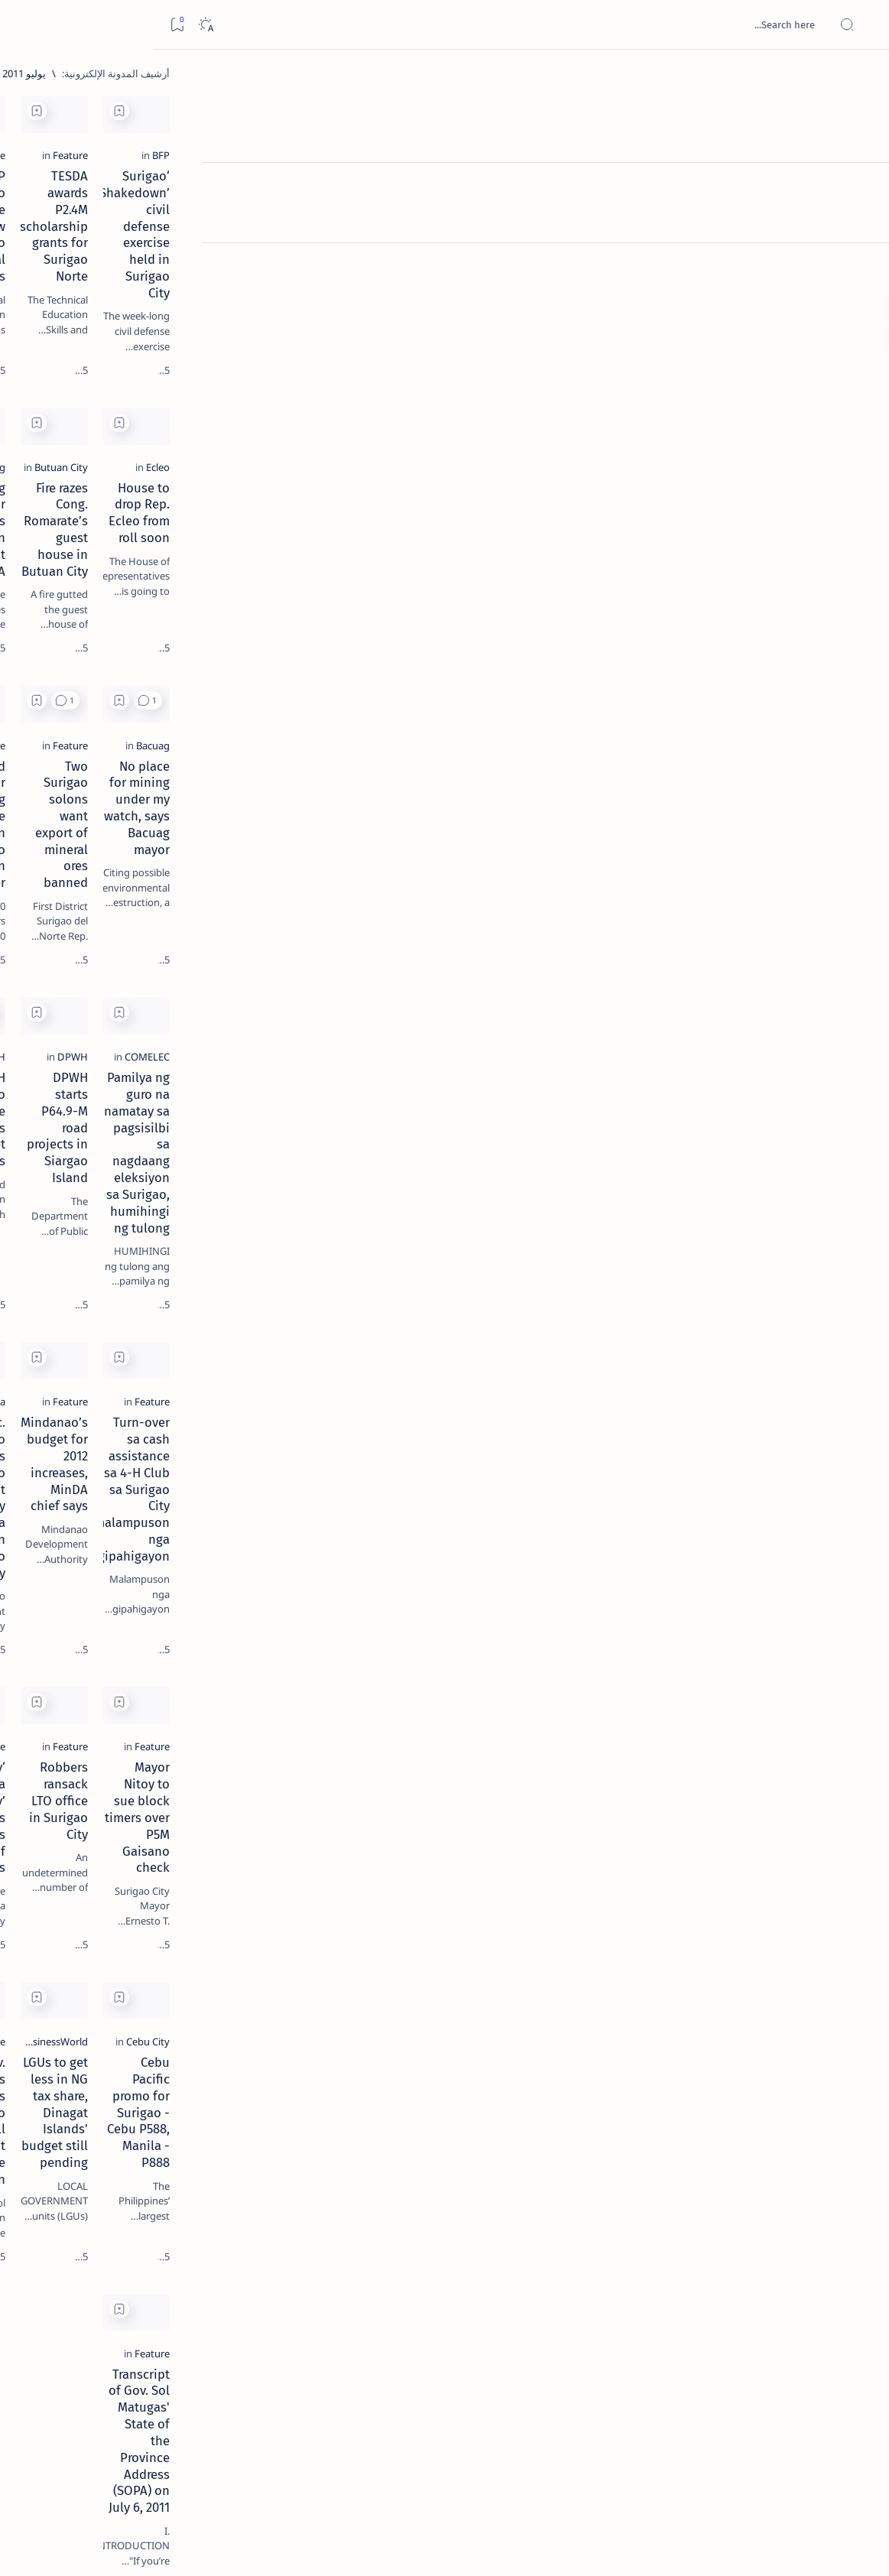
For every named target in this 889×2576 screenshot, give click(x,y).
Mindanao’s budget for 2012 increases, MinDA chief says (545, 1399)
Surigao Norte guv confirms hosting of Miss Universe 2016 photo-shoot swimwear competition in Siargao (122, 544)
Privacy (115, 924)
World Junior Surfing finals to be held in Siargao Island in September (352, 813)
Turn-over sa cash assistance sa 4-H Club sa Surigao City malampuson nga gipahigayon (731, 1415)
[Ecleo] (803, 505)
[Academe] (68, 799)
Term (219, 924)
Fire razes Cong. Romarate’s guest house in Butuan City (547, 534)
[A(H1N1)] (179, 761)
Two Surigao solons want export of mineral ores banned (538, 805)
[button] (685, 671)
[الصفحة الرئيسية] (860, 76)
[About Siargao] (68, 761)
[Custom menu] (860, 267)
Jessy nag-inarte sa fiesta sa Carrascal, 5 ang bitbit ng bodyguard (127, 369)
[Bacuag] (419, 505)
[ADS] (179, 838)
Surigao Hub (746, 2546)
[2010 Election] (68, 723)
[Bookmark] (24, 24)
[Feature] (607, 216)
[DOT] (130, 499)
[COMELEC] (792, 1065)
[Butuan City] (598, 505)
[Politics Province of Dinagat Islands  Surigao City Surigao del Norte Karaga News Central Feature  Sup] (179, 723)
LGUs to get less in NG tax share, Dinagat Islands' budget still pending (552, 2001)
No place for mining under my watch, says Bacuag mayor (729, 805)
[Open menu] (860, 24)
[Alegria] (130, 415)
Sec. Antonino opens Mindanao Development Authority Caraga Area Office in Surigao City (355, 1415)
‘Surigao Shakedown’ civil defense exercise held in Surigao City (741, 253)
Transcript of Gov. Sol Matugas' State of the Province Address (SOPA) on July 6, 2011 (736, 2298)
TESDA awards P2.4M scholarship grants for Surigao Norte (538, 253)
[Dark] (52, 24)
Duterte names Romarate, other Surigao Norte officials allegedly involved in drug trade (115, 452)
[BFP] (806, 216)
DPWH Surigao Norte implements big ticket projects (373, 1102)
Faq (76, 924)
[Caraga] (420, 1370)
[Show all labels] (194, 874)
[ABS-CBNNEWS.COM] (179, 799)
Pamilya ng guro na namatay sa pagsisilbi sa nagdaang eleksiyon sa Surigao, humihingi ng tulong (734, 1110)
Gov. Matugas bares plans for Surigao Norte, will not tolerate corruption (353, 2001)
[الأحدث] (797, 2469)
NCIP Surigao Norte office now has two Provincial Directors (349, 245)
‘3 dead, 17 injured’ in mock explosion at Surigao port (131, 628)
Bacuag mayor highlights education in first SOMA (364, 534)
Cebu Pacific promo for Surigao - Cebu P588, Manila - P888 (730, 2001)
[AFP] (68, 838)
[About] (860, 187)
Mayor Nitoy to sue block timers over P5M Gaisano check (743, 1713)
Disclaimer (170, 924)
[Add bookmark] (657, 111)
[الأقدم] (293, 2469)
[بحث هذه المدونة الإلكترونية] (587, 24)
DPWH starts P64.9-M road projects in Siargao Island (550, 1094)
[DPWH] (610, 1065)
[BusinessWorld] (591, 1964)
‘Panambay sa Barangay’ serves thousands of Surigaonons (367, 1713)
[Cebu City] (793, 1964)
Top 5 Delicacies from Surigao (123, 260)
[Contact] (860, 218)
